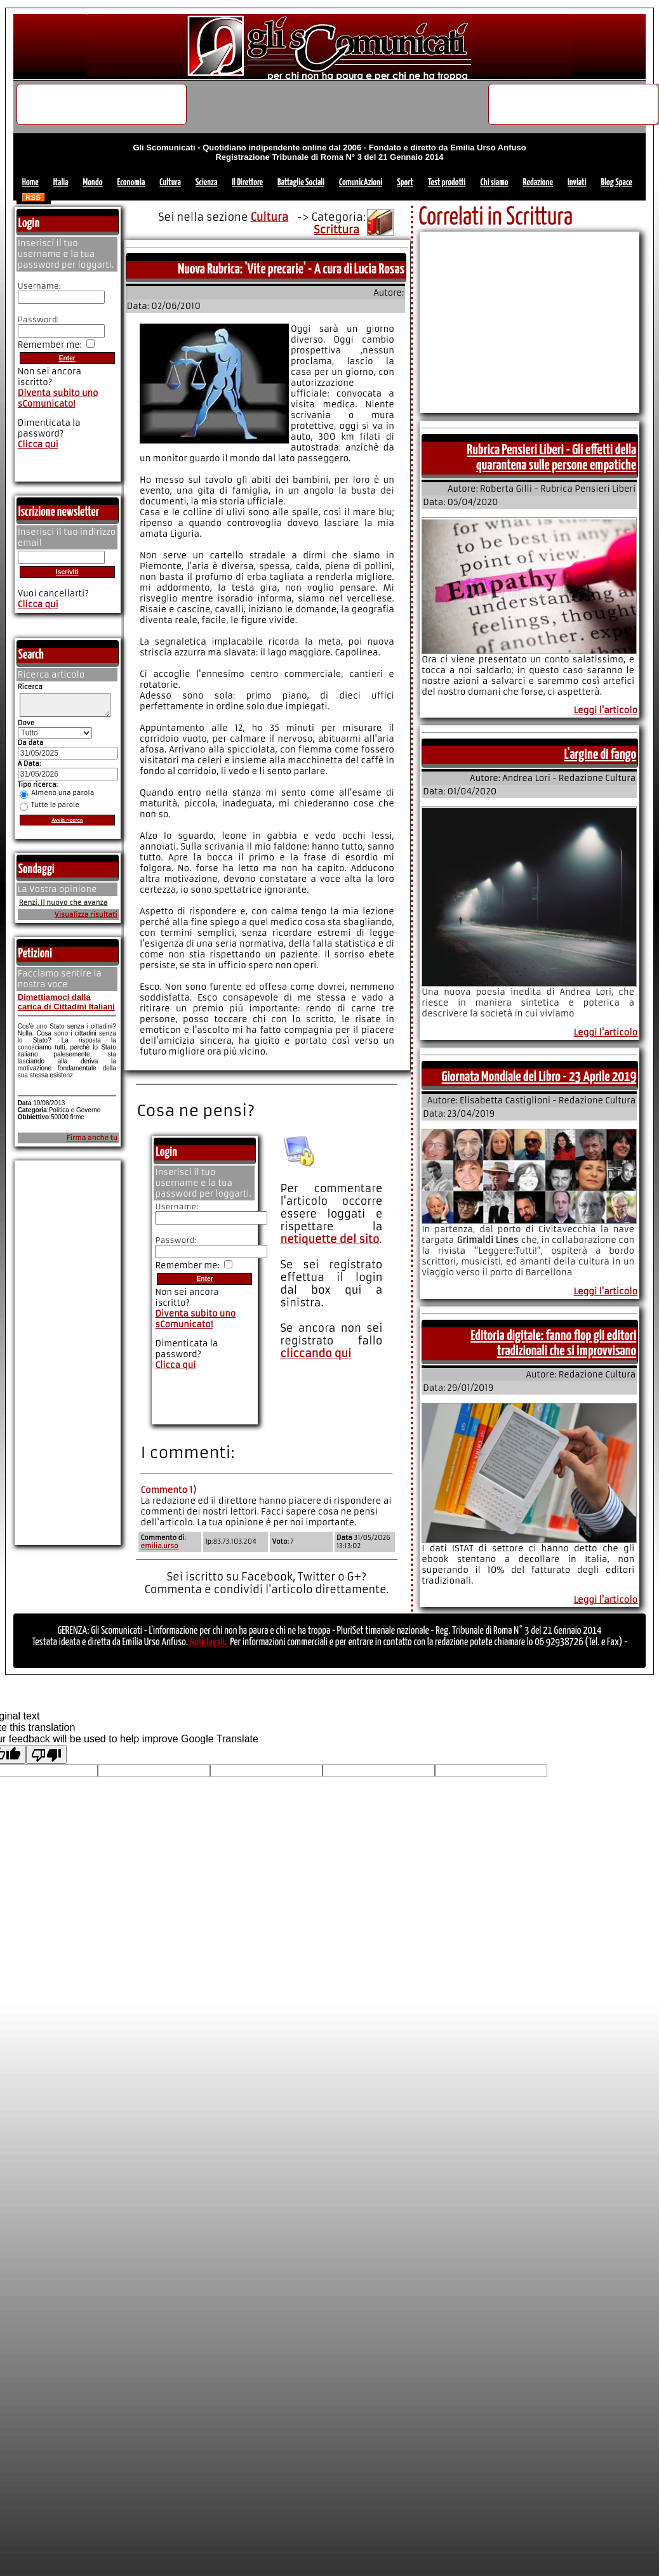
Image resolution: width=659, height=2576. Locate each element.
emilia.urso (159, 1546)
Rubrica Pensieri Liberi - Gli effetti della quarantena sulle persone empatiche (552, 458)
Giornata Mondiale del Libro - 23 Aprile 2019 (539, 1077)
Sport (405, 182)
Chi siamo (494, 182)
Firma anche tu (92, 1142)
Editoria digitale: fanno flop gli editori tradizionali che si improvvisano (553, 1343)
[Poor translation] (46, 1754)
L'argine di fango (600, 754)
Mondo (93, 182)
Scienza (207, 182)
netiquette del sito (329, 1239)
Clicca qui (175, 1365)
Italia (61, 182)
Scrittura (336, 229)
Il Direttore (247, 182)
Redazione (538, 182)
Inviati (577, 182)
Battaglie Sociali (300, 182)
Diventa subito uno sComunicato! (195, 1319)
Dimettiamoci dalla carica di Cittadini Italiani (66, 1005)
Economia (131, 182)
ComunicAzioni (360, 182)
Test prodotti (447, 182)
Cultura (169, 182)
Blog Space (616, 182)
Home (30, 182)
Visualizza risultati (86, 918)
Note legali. (209, 1642)
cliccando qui (315, 1353)
